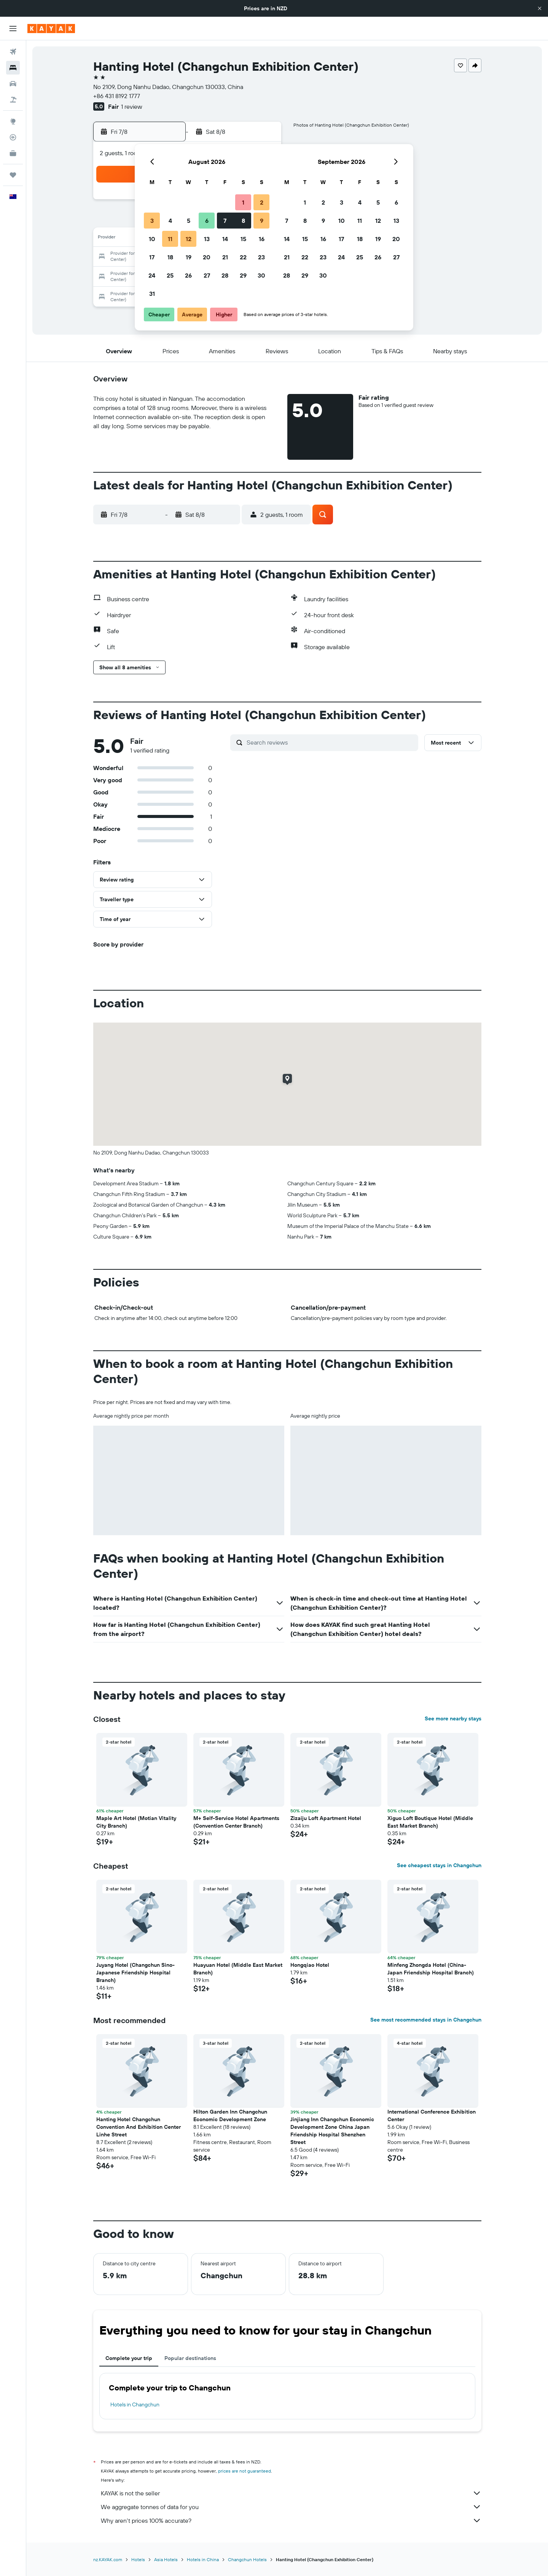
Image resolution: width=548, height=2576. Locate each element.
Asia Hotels (166, 2559)
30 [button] (261, 275)
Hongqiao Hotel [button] (309, 1964)
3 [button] (152, 220)
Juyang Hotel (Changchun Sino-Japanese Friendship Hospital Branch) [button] (135, 1972)
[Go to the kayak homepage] (51, 28)
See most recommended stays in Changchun (425, 2019)
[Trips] (13, 175)
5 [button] (188, 220)
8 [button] (243, 220)
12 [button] (188, 239)
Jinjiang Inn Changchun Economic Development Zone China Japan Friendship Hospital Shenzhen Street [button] (332, 2131)
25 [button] (170, 275)
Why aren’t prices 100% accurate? (291, 2520)
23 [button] (261, 257)
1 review (131, 106)
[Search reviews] (330, 742)
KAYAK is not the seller (291, 2493)
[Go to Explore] (13, 121)
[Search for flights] (13, 51)
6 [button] (207, 220)
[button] (539, 8)
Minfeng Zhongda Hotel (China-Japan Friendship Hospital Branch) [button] (430, 1968)
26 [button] (188, 275)
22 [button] (243, 257)
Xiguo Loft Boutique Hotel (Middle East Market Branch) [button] (430, 1822)
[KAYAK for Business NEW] (13, 153)
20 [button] (206, 257)
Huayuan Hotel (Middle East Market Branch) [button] (237, 1968)
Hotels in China (203, 2559)
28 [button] (224, 275)
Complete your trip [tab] (128, 2358)
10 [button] (152, 239)
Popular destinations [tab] (190, 2358)
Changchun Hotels (247, 2559)
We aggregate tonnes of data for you (291, 2506)
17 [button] (152, 257)
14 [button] (225, 239)
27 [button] (207, 275)
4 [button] (170, 220)
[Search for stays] (13, 67)
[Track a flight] (13, 137)
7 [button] (224, 220)
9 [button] (261, 220)
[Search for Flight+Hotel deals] (13, 99)
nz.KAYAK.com (107, 2559)
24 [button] (151, 275)
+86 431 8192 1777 (116, 96)
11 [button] (170, 239)
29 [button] (243, 275)
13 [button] (207, 239)
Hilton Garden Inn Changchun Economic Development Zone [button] (230, 2115)
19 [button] (188, 257)
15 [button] (243, 239)
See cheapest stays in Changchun (439, 1865)
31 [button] (152, 293)
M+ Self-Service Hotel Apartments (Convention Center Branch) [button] (236, 1822)
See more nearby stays (453, 1718)
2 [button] (261, 202)
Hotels (138, 2559)
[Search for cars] (13, 83)
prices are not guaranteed (244, 2471)
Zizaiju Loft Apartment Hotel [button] (325, 1818)
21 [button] (225, 257)
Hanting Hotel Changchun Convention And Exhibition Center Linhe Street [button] (138, 2127)
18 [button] (170, 257)
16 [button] (261, 239)
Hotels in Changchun (134, 2404)
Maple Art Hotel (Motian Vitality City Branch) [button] (136, 1822)
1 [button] (243, 202)
